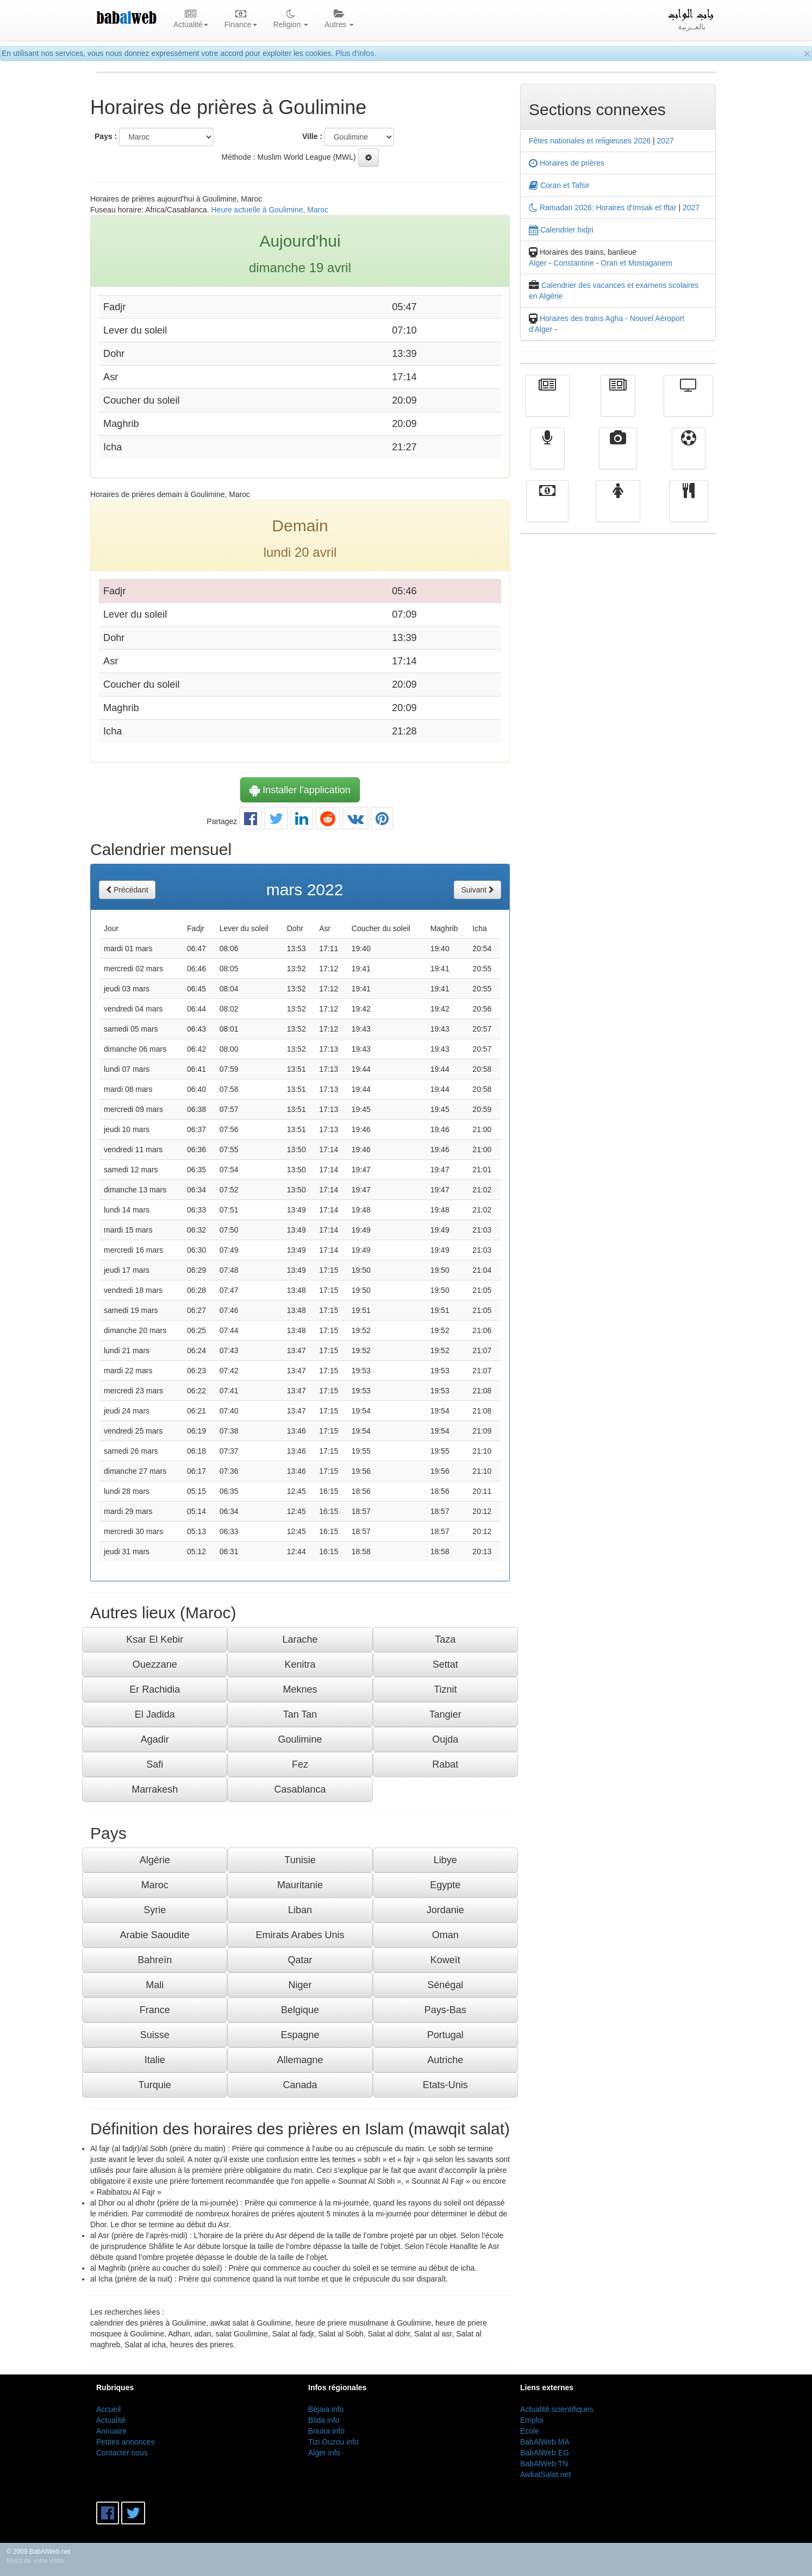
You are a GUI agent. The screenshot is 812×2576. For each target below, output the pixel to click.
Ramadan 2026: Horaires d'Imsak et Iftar (603, 207)
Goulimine (300, 1739)
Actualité (547, 403)
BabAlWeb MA (545, 2441)
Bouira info (326, 2431)
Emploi (532, 2420)
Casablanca (300, 1789)
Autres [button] (339, 19)
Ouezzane (155, 1664)
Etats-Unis (445, 2084)
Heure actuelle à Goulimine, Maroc (270, 209)
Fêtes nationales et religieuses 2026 (590, 140)
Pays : (106, 136)
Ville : (312, 136)
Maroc (154, 1885)
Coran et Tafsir (559, 185)
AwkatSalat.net (545, 2474)
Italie (155, 2059)
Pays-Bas (445, 2010)
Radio (548, 456)
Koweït (445, 1960)
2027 (665, 140)
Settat (445, 1664)
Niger (299, 1985)
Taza (445, 1639)
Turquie (154, 2084)
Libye (445, 1860)
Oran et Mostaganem (636, 263)
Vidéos (618, 456)
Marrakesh (155, 1789)
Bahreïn (155, 1960)
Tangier (445, 1714)
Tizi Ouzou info (333, 2441)
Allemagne (300, 2059)
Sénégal (445, 1985)
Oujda (445, 1739)
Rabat (445, 1764)
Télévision (688, 403)
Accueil (108, 2409)
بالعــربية (691, 19)
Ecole (529, 2431)
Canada (300, 2084)
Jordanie (445, 1910)
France (155, 2010)
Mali (155, 1985)
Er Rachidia (154, 1689)
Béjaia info (325, 2409)
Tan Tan (300, 1714)
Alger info (324, 2452)
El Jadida (155, 1714)
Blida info (324, 2420)
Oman (445, 1935)
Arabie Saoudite (155, 1935)
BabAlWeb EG (544, 2452)
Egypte (445, 1885)
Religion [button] (290, 19)
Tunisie (299, 1860)
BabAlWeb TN (544, 2463)
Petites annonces (125, 2441)
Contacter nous (122, 2452)
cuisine (689, 509)
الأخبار (618, 403)
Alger (538, 263)
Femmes (618, 509)
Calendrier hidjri (561, 229)
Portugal (445, 2035)
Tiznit (445, 1689)
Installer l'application (300, 789)
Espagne (299, 2035)
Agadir (155, 1739)
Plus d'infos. (355, 53)
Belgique (300, 2010)
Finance (547, 509)
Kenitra (299, 1664)
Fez (300, 1764)
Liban (300, 1910)
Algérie (155, 1860)
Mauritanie (300, 1885)
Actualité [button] (190, 19)
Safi (154, 1764)
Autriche (445, 2059)
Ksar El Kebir (154, 1639)
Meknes (300, 1689)
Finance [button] (240, 19)
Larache (299, 1639)
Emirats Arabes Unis (299, 1935)
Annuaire (111, 2431)
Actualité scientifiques (557, 2409)
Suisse (155, 2035)
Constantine (573, 263)
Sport (688, 456)
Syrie (154, 1910)
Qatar (300, 1960)
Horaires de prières (566, 163)
